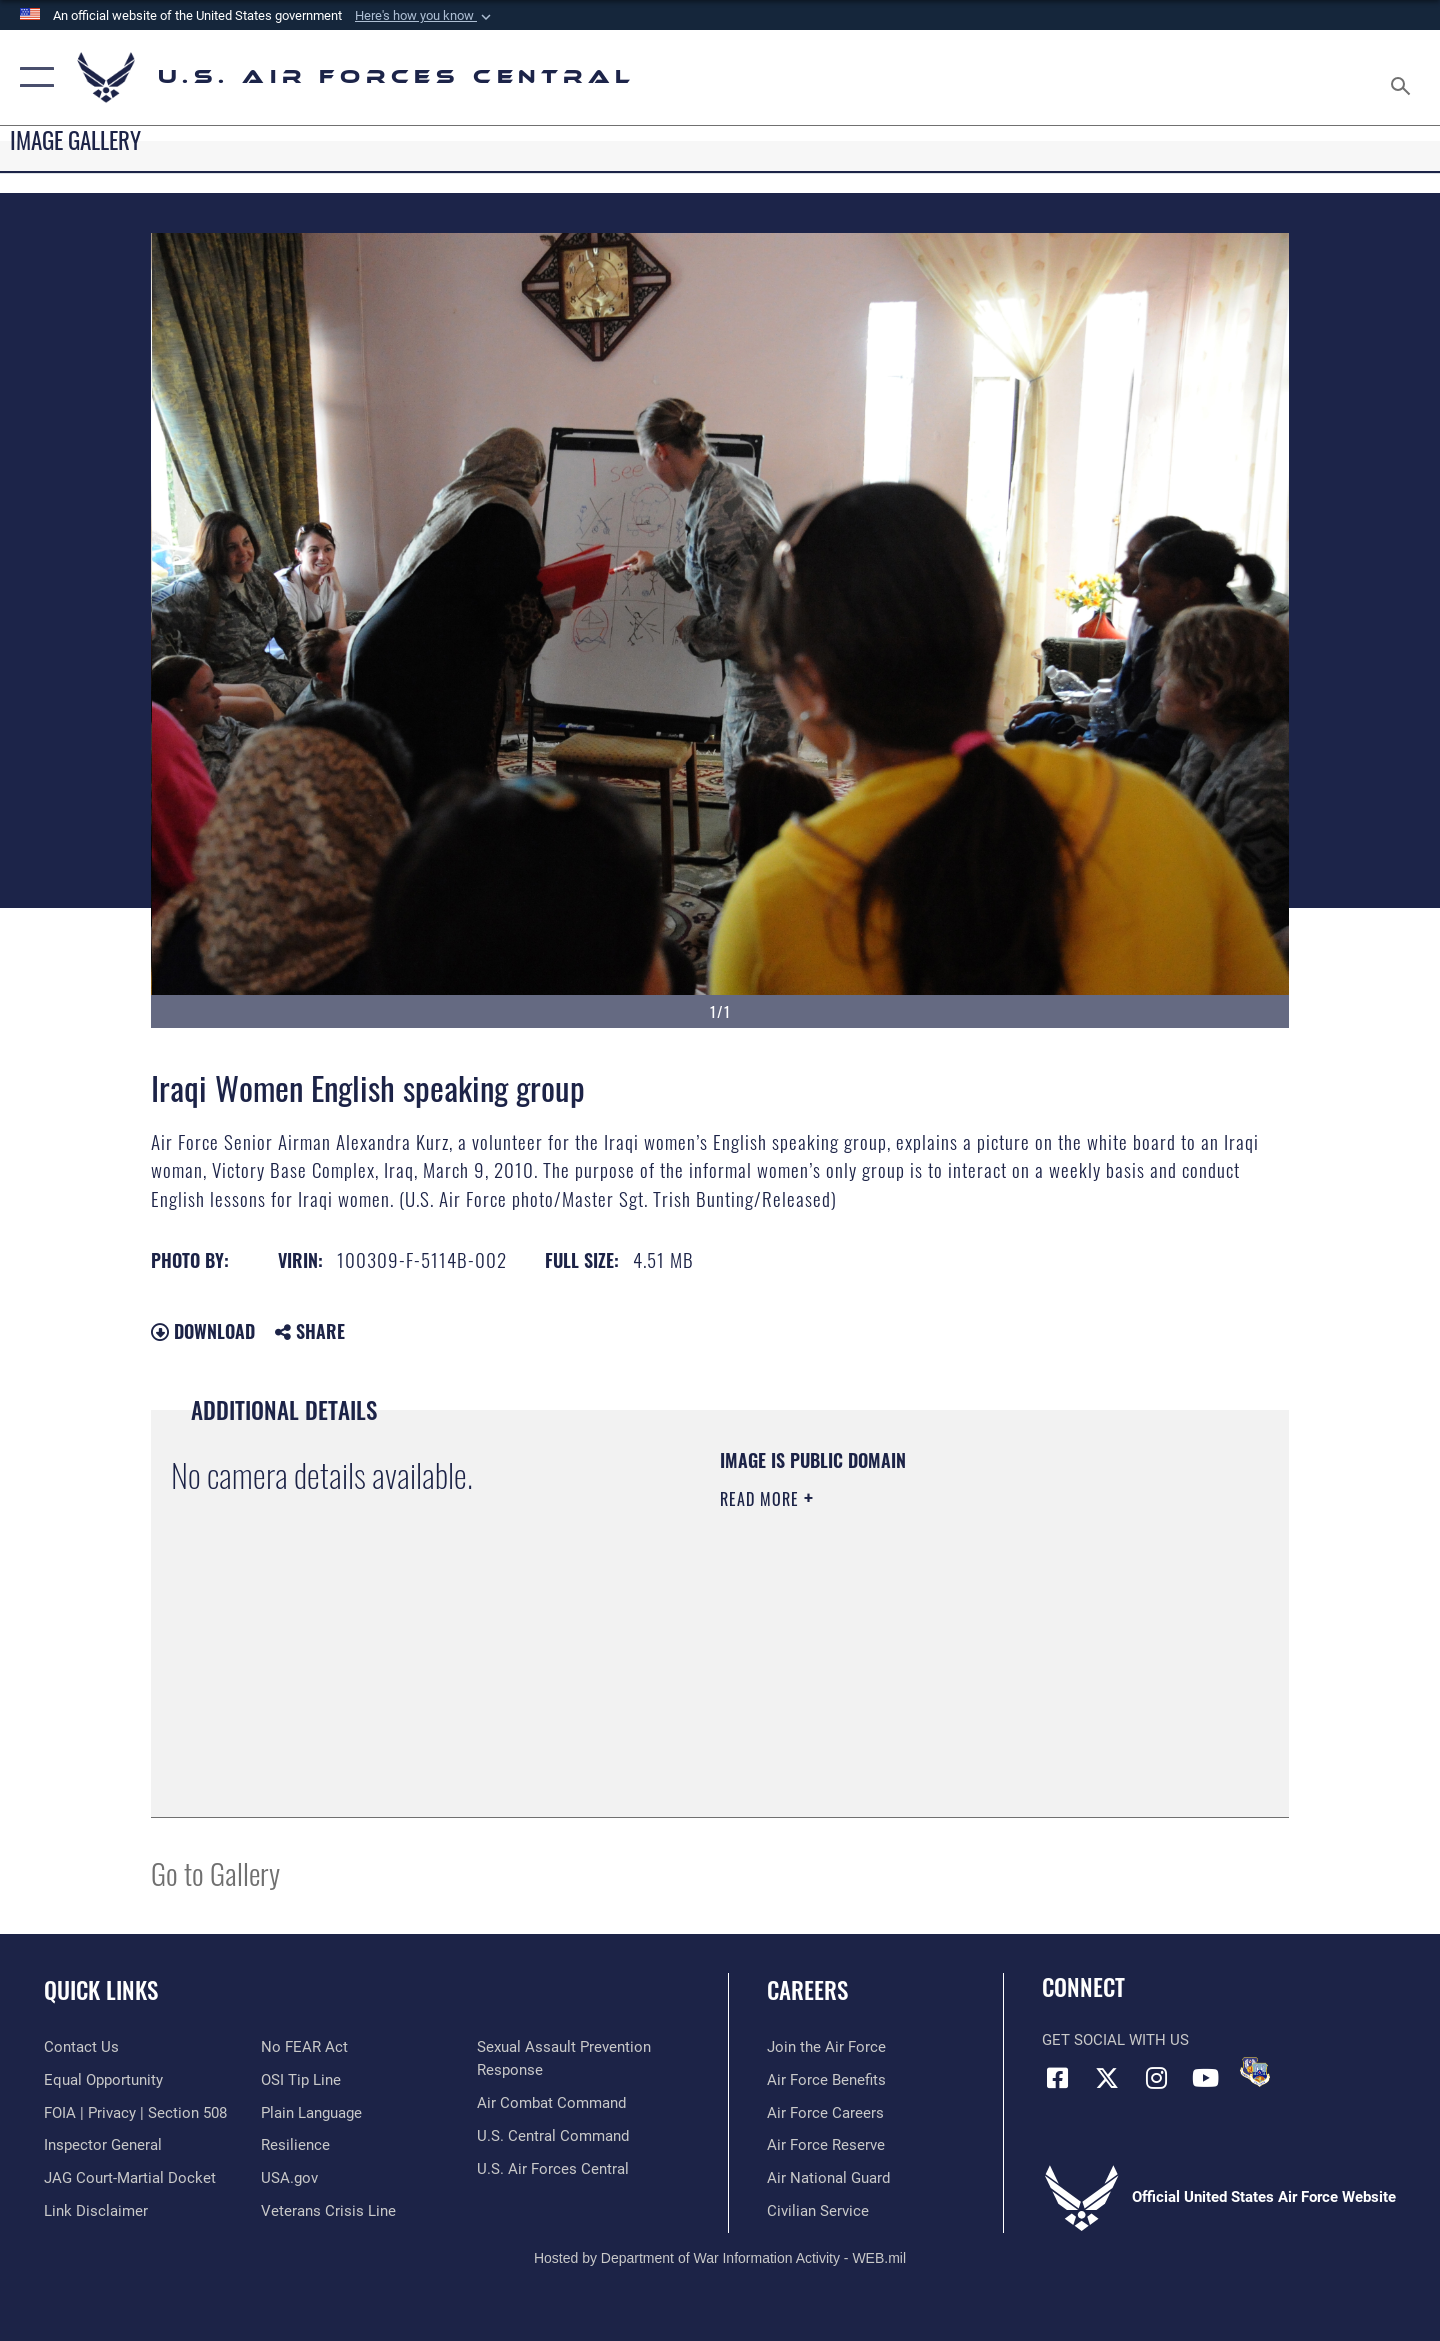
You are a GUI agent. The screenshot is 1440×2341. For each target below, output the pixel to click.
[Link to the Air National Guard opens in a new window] (828, 2178)
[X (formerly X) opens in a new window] (1107, 2078)
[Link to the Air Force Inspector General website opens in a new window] (103, 2145)
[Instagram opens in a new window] (1156, 2078)
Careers (807, 1990)
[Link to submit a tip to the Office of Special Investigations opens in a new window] (301, 2080)
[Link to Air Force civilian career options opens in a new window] (818, 2211)
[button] (425, 16)
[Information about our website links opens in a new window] (96, 2211)
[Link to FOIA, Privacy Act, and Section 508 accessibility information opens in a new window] (135, 2113)
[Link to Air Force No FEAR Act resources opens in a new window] (304, 2047)
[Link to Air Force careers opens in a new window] (825, 2113)
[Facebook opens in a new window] (1057, 2078)
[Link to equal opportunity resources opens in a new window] (103, 2080)
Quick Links (101, 1990)
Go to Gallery (215, 1872)
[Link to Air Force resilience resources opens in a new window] (295, 2145)
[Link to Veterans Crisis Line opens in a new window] (328, 2211)
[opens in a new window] (311, 2113)
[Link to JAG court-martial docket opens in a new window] (130, 2178)
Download (203, 1331)
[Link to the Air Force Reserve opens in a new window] (826, 2145)
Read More (762, 1499)
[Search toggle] (1403, 77)
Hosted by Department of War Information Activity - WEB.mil (720, 2258)
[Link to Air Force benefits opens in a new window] (826, 2080)
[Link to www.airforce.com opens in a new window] (826, 2047)
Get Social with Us (1115, 2040)
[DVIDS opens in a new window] (1255, 2072)
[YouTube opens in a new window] (1205, 2078)
